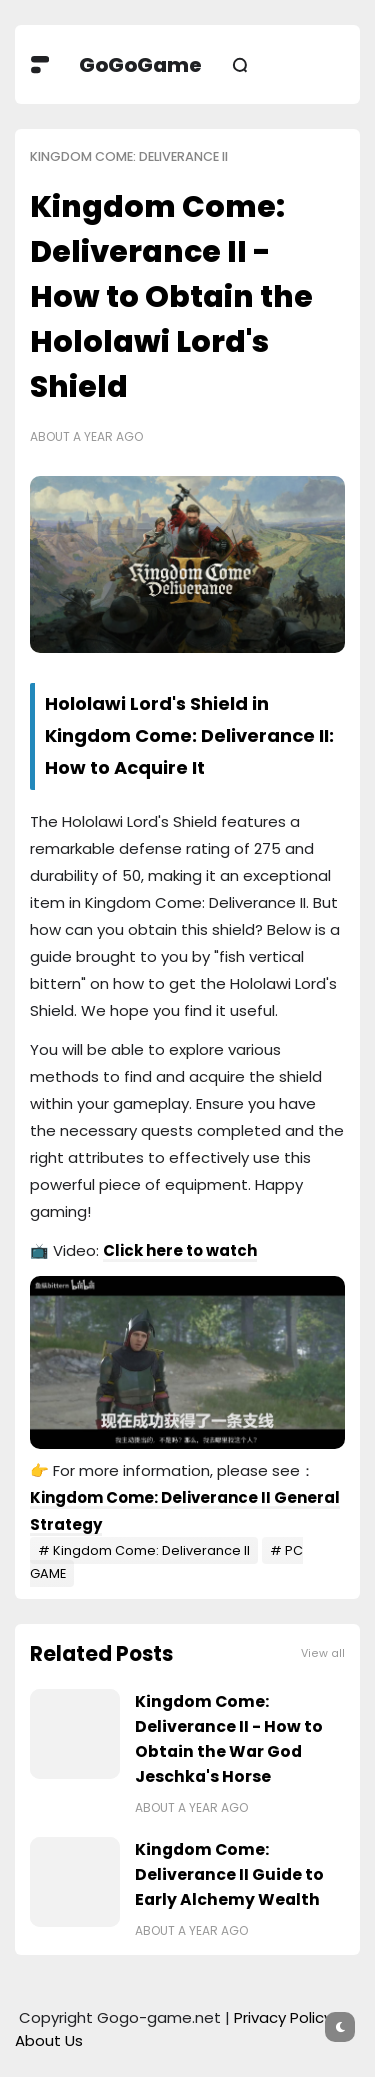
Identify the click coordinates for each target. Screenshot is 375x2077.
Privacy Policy (283, 2017)
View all (323, 1653)
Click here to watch (180, 1250)
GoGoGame (140, 65)
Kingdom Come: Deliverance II (129, 156)
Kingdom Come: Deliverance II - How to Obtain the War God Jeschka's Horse (229, 1739)
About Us (49, 2040)
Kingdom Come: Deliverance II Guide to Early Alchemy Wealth (229, 1874)
